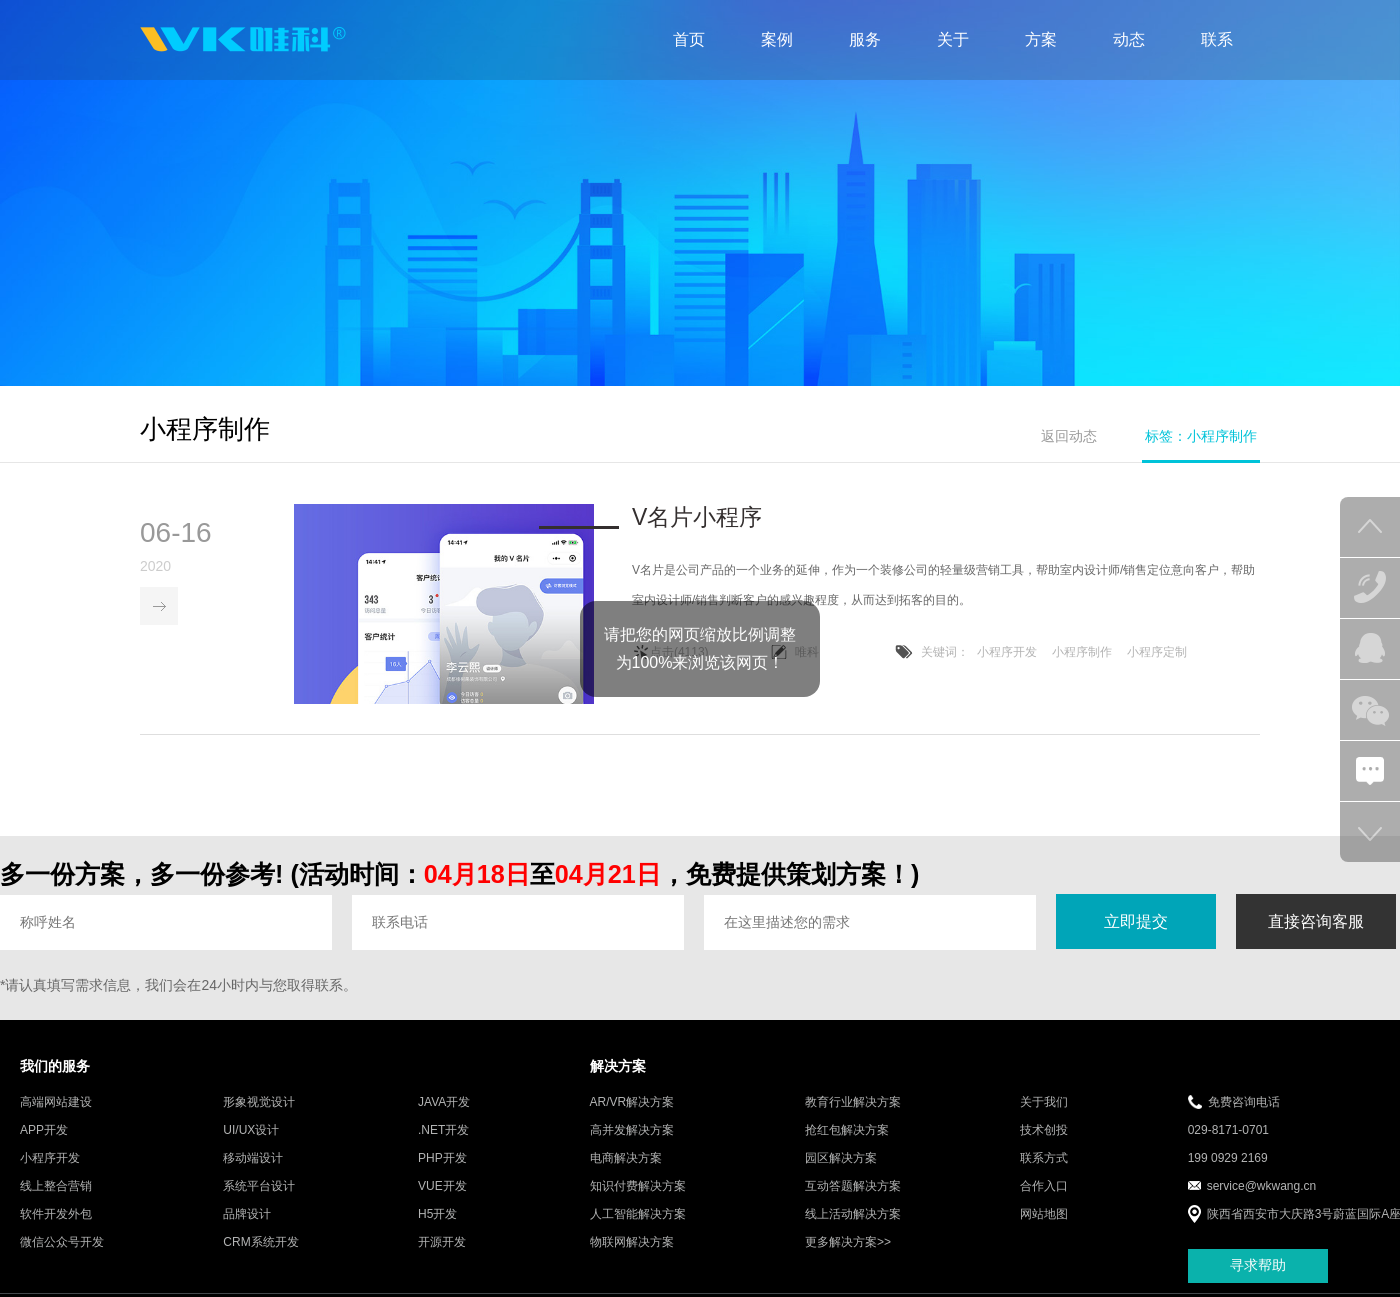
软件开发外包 (56, 1215)
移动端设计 (253, 1159)
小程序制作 (1082, 654)
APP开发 (44, 1131)
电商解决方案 (626, 1159)
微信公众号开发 (62, 1243)
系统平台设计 (259, 1187)
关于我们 (1044, 1103)
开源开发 (442, 1243)
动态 (1129, 39)
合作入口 (1044, 1187)
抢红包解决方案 (847, 1131)
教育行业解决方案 (853, 1103)
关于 (953, 39)
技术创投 (1044, 1131)
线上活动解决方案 (853, 1215)
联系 (1217, 39)
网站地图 (1044, 1215)
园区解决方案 (841, 1159)
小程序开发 (1007, 654)
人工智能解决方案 (638, 1215)
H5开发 (437, 1215)
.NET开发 (443, 1131)
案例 (777, 39)
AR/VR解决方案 (632, 1103)
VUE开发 (442, 1187)
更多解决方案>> (848, 1243)
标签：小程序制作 (1201, 436)
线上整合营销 (56, 1187)
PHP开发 (442, 1159)
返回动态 (1069, 436)
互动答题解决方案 (853, 1187)
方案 (1041, 39)
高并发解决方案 (632, 1131)
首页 (689, 39)
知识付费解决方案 (638, 1187)
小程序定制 (1157, 654)
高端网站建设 (56, 1103)
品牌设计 (247, 1215)
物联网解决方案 (632, 1243)
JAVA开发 (444, 1103)
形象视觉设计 (259, 1103)
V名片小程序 (697, 519)
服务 (865, 39)
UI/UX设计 (251, 1131)
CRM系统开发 (260, 1243)
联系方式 (1044, 1159)
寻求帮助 (1258, 1267)
